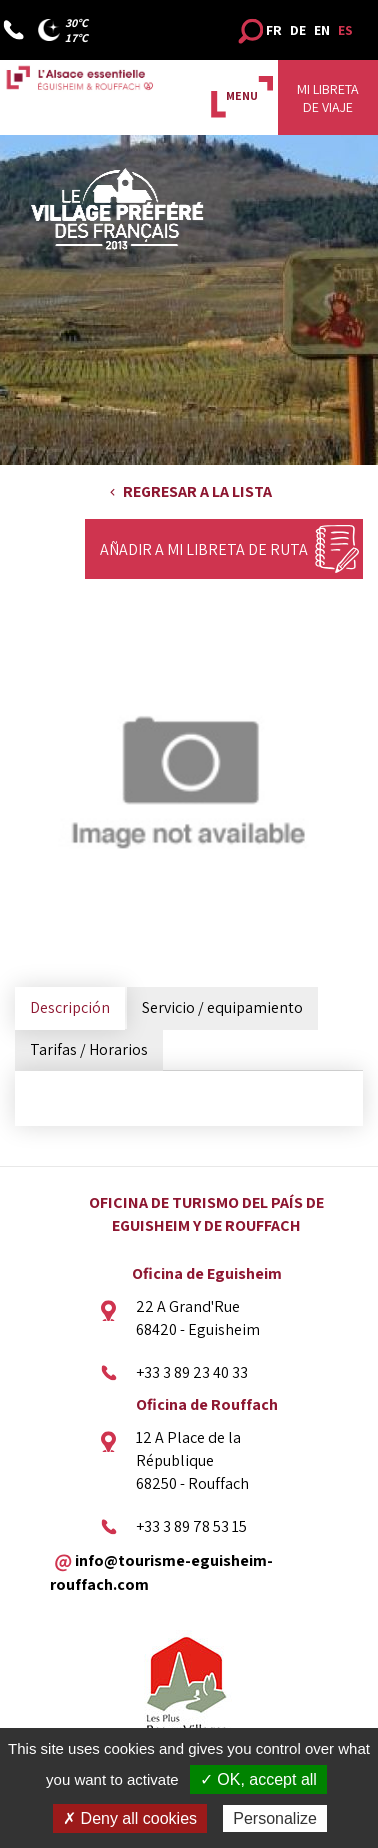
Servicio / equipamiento (222, 1007)
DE (298, 30)
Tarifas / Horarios (89, 1049)
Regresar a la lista (197, 491)
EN (322, 30)
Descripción (70, 1007)
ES (345, 30)
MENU (242, 95)
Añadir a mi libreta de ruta (204, 549)
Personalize (275, 1818)
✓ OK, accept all (258, 1779)
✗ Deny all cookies (130, 1818)
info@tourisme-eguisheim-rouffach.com (161, 1572)
